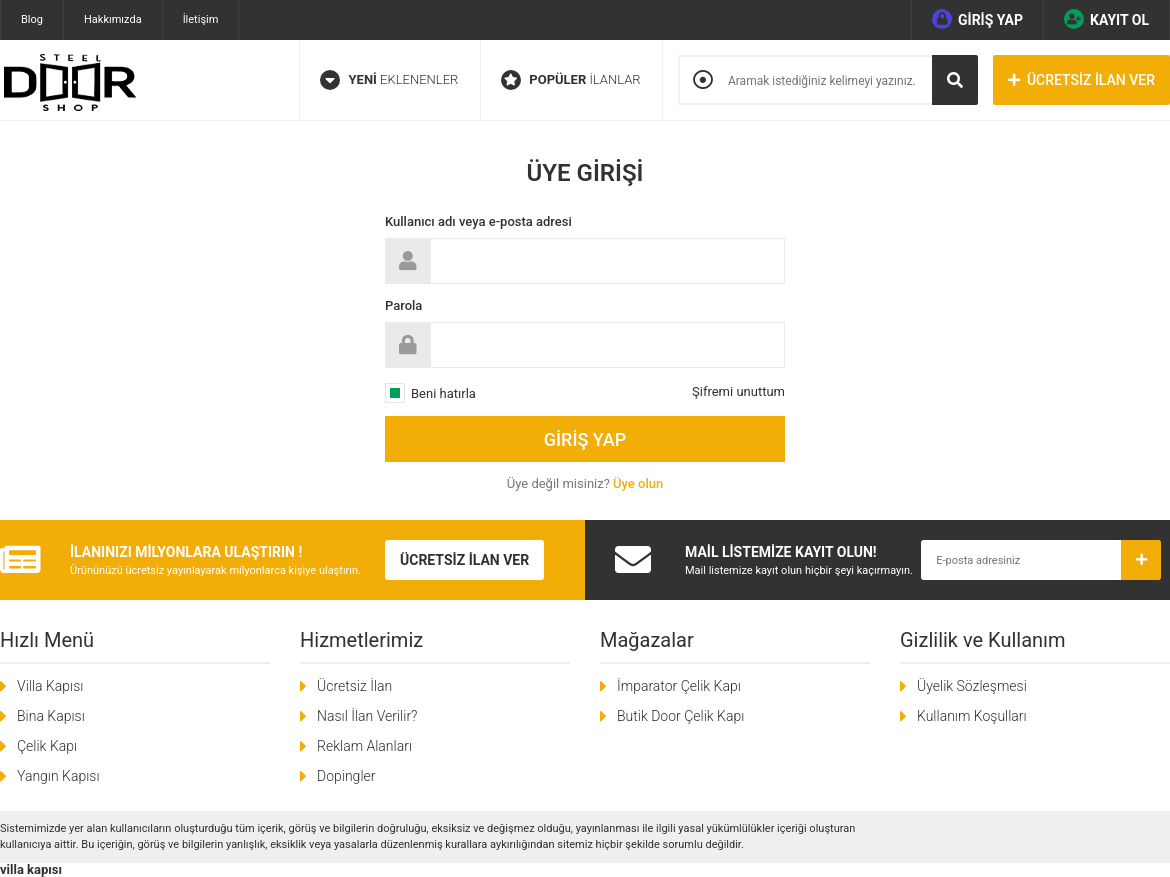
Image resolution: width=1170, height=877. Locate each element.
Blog (32, 19)
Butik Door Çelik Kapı (680, 716)
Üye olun (638, 483)
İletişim (201, 19)
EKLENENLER (389, 80)
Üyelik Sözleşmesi (972, 686)
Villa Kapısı (50, 686)
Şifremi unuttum (738, 391)
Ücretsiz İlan (354, 686)
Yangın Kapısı (58, 776)
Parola (403, 305)
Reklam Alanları (364, 746)
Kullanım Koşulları (972, 716)
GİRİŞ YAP (977, 19)
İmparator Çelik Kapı (679, 686)
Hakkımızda (113, 19)
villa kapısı (31, 869)
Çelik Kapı (47, 746)
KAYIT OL (1106, 19)
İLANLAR (571, 80)
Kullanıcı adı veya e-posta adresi (478, 221)
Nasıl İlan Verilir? (367, 716)
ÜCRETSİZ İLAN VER (1081, 80)
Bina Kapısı (51, 716)
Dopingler (346, 776)
